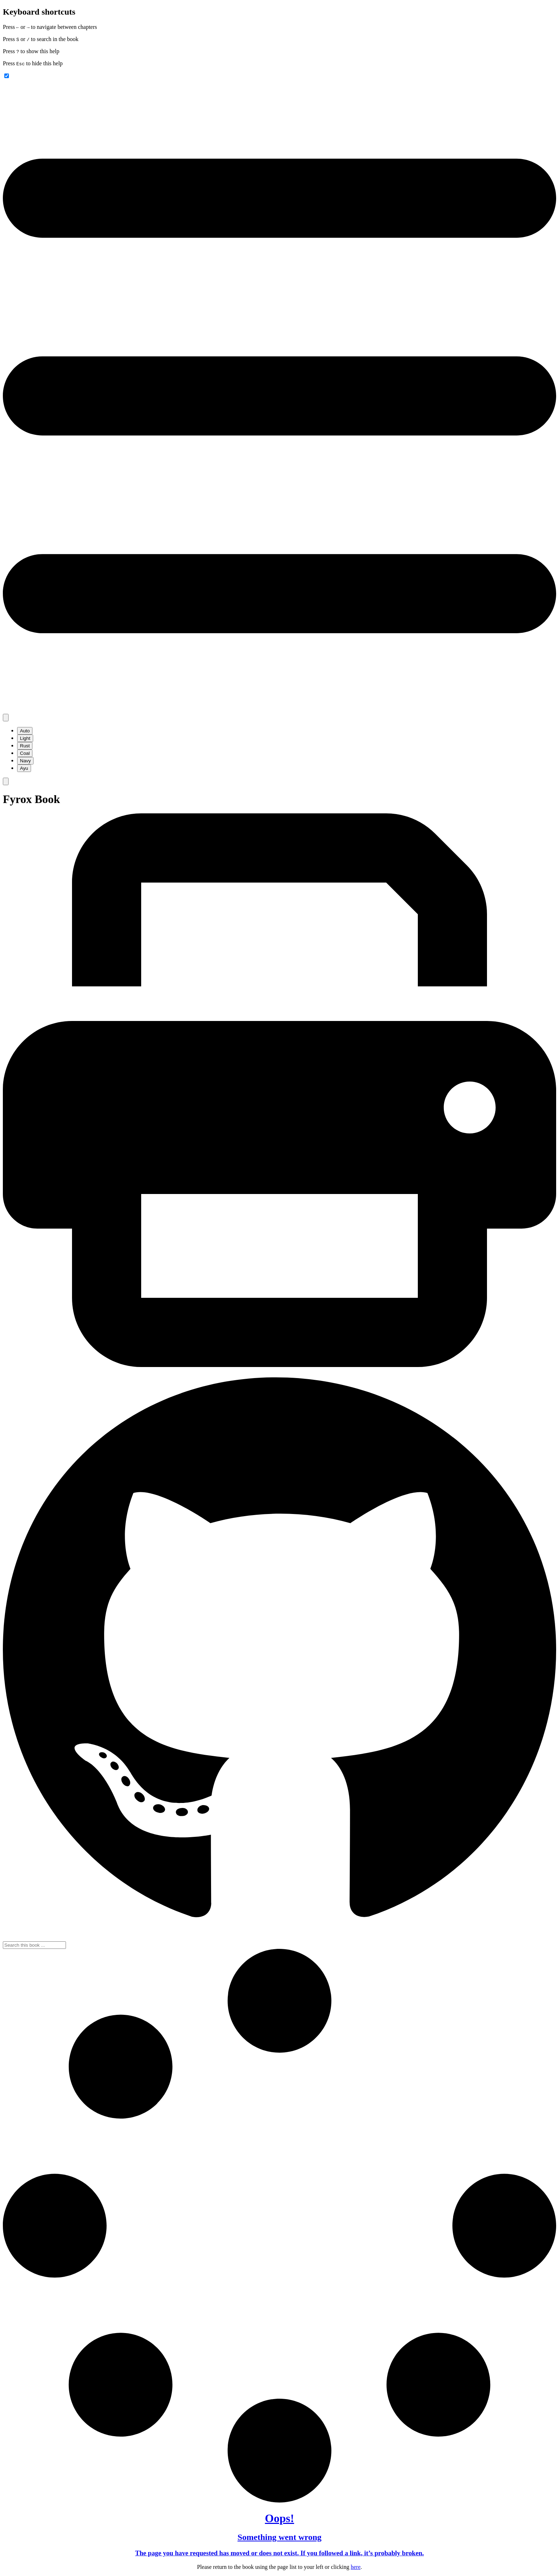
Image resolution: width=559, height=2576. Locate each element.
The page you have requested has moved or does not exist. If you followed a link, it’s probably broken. (279, 2553)
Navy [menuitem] (25, 760)
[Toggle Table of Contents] (279, 710)
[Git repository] (279, 1938)
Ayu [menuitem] (24, 768)
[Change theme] (6, 717)
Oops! (279, 2518)
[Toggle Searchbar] (6, 781)
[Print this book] (279, 1365)
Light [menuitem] (25, 738)
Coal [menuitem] (25, 753)
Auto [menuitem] (25, 730)
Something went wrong (279, 2537)
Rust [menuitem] (25, 745)
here (356, 2567)
